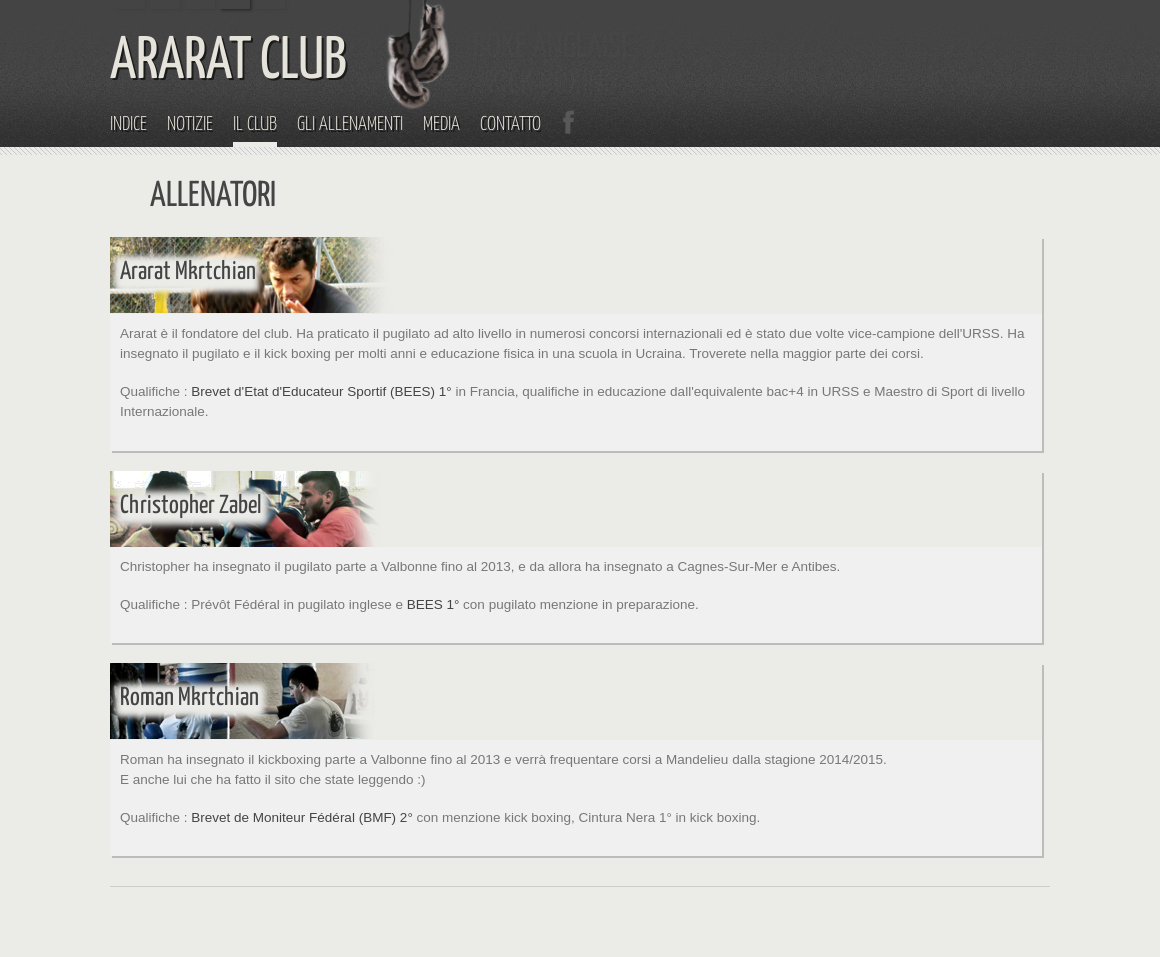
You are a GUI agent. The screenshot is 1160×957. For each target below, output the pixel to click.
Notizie (190, 124)
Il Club (255, 124)
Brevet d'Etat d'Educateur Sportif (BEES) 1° (321, 391)
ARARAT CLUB (228, 62)
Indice (128, 124)
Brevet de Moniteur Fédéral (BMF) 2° (301, 817)
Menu (1139, 21)
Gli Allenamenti (350, 124)
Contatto (510, 124)
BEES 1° (433, 604)
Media (441, 124)
